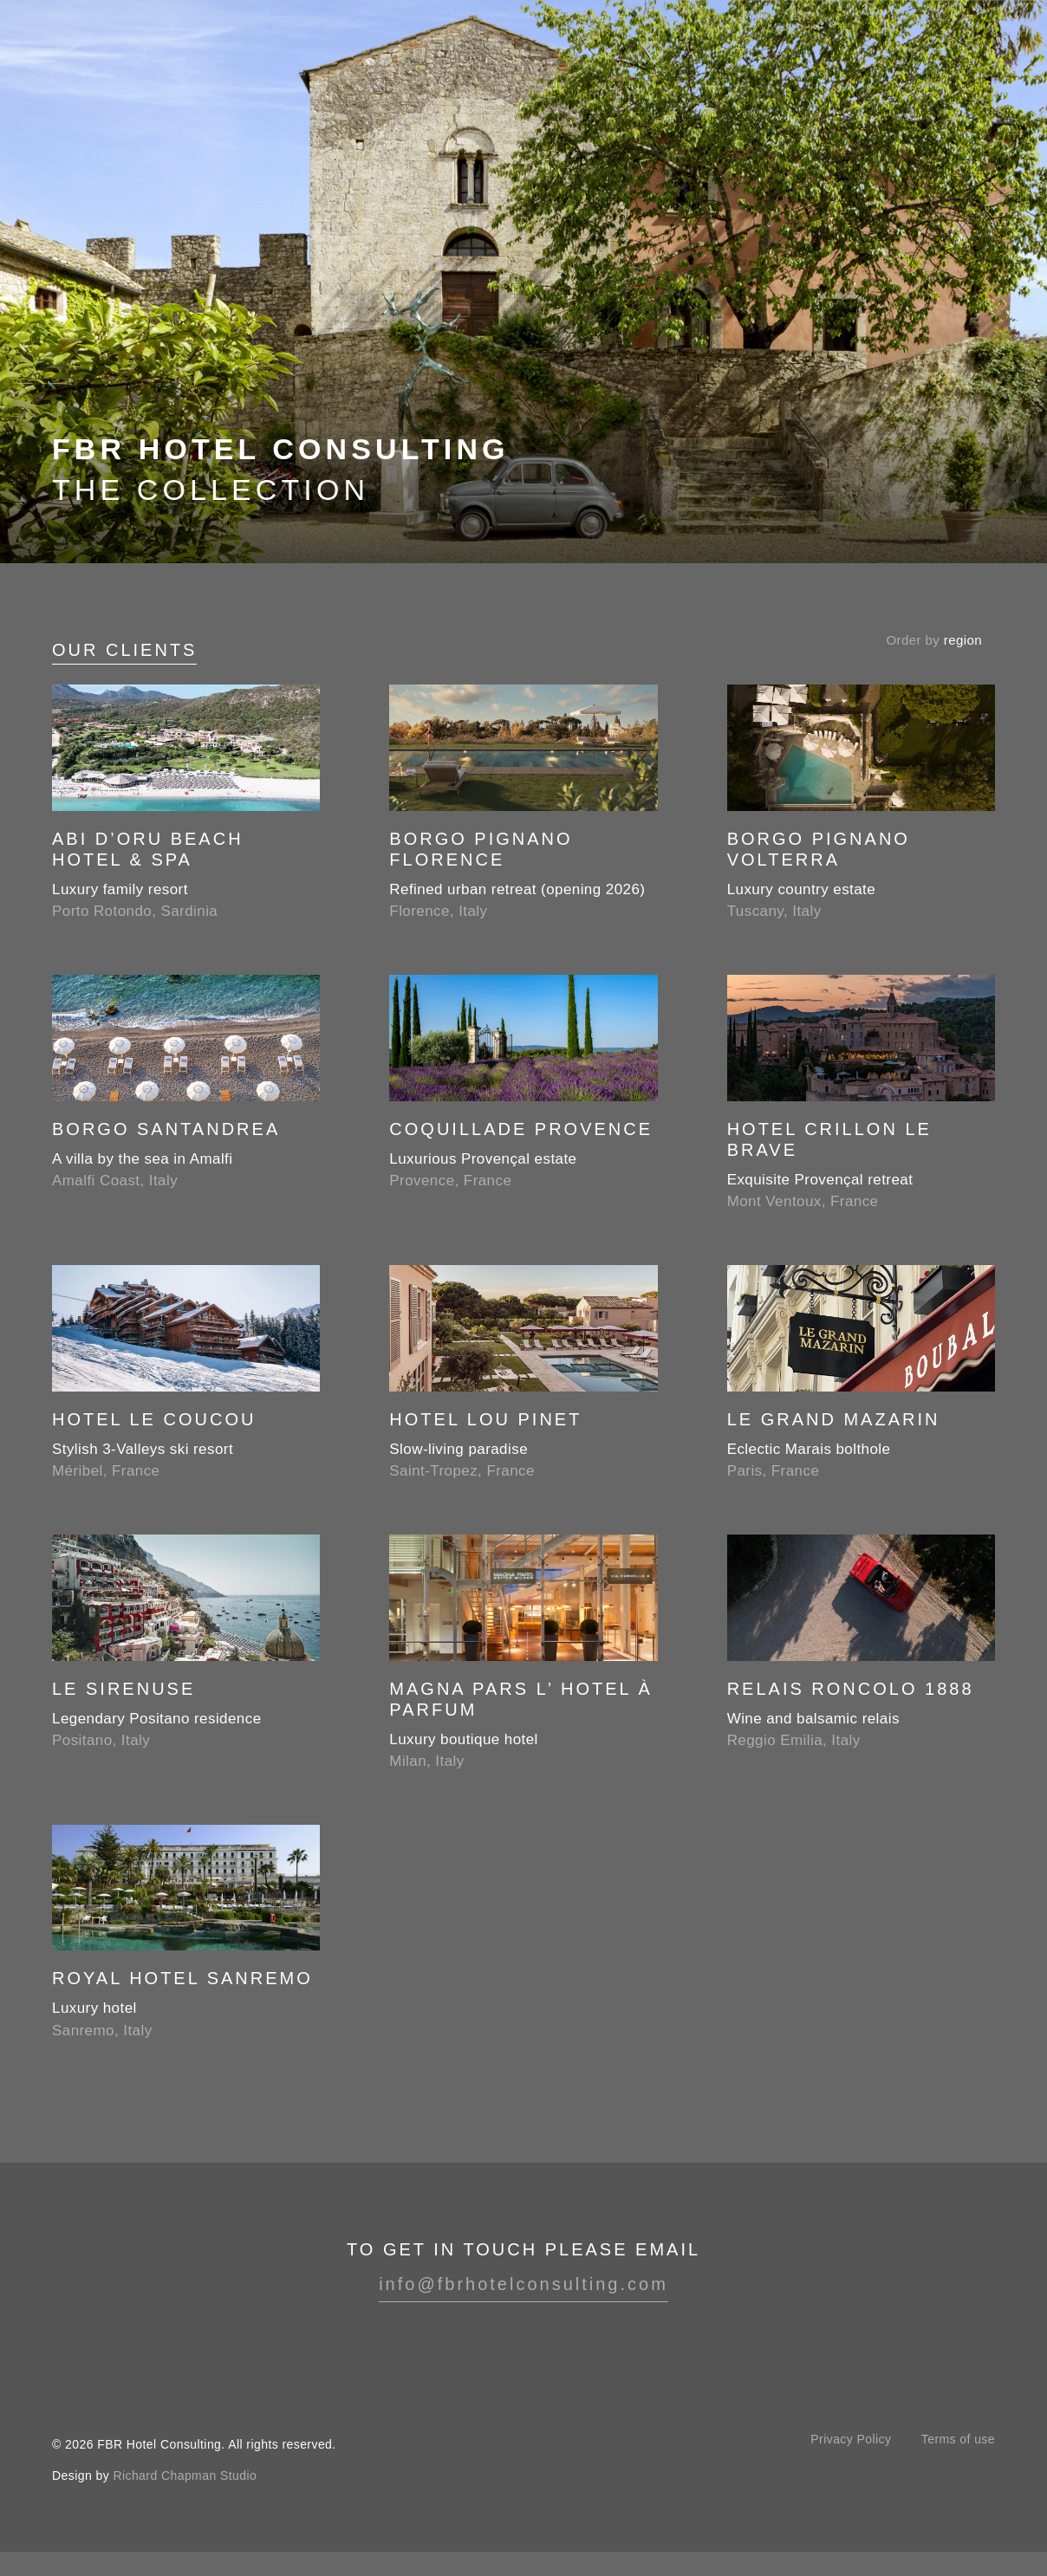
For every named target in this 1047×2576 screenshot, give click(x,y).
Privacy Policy (850, 2439)
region (963, 640)
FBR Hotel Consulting (102, 59)
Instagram (523, 2345)
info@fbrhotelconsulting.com (523, 2284)
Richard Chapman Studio (185, 2475)
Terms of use (958, 2439)
